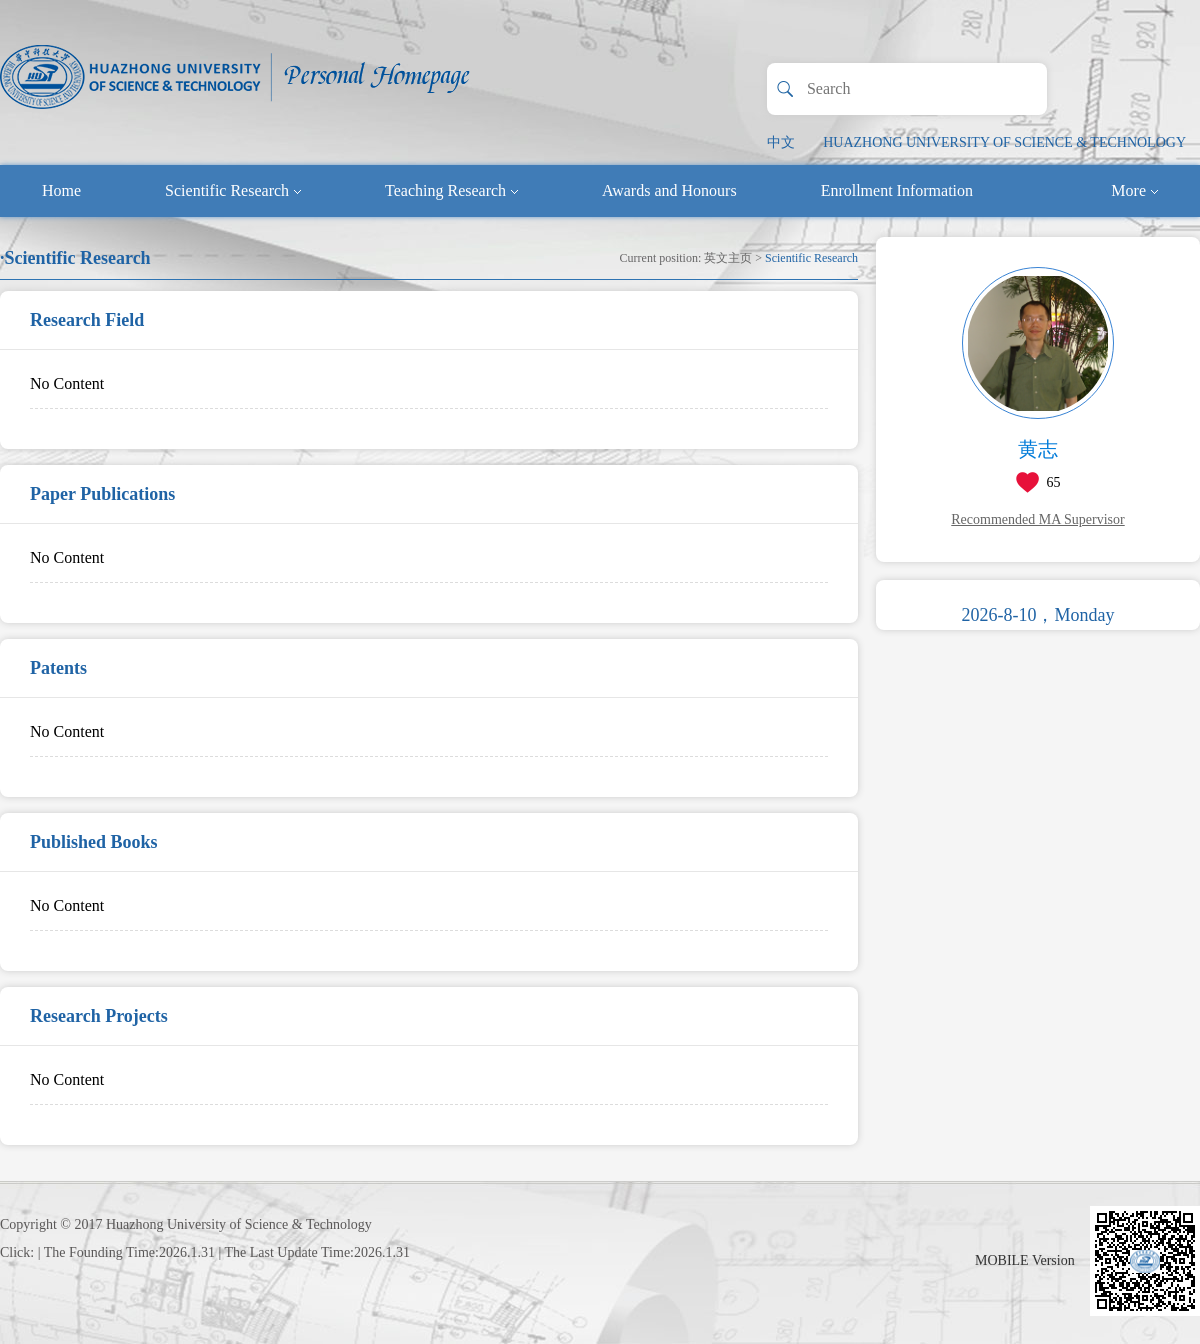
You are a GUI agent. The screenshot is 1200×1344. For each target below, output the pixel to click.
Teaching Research (451, 190)
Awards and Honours (669, 190)
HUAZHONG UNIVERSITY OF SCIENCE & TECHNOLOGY (1004, 142)
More (1134, 190)
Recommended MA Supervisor (1037, 519)
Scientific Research (233, 190)
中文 (781, 142)
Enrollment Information (897, 190)
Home (61, 190)
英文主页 (728, 258)
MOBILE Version (1025, 1260)
